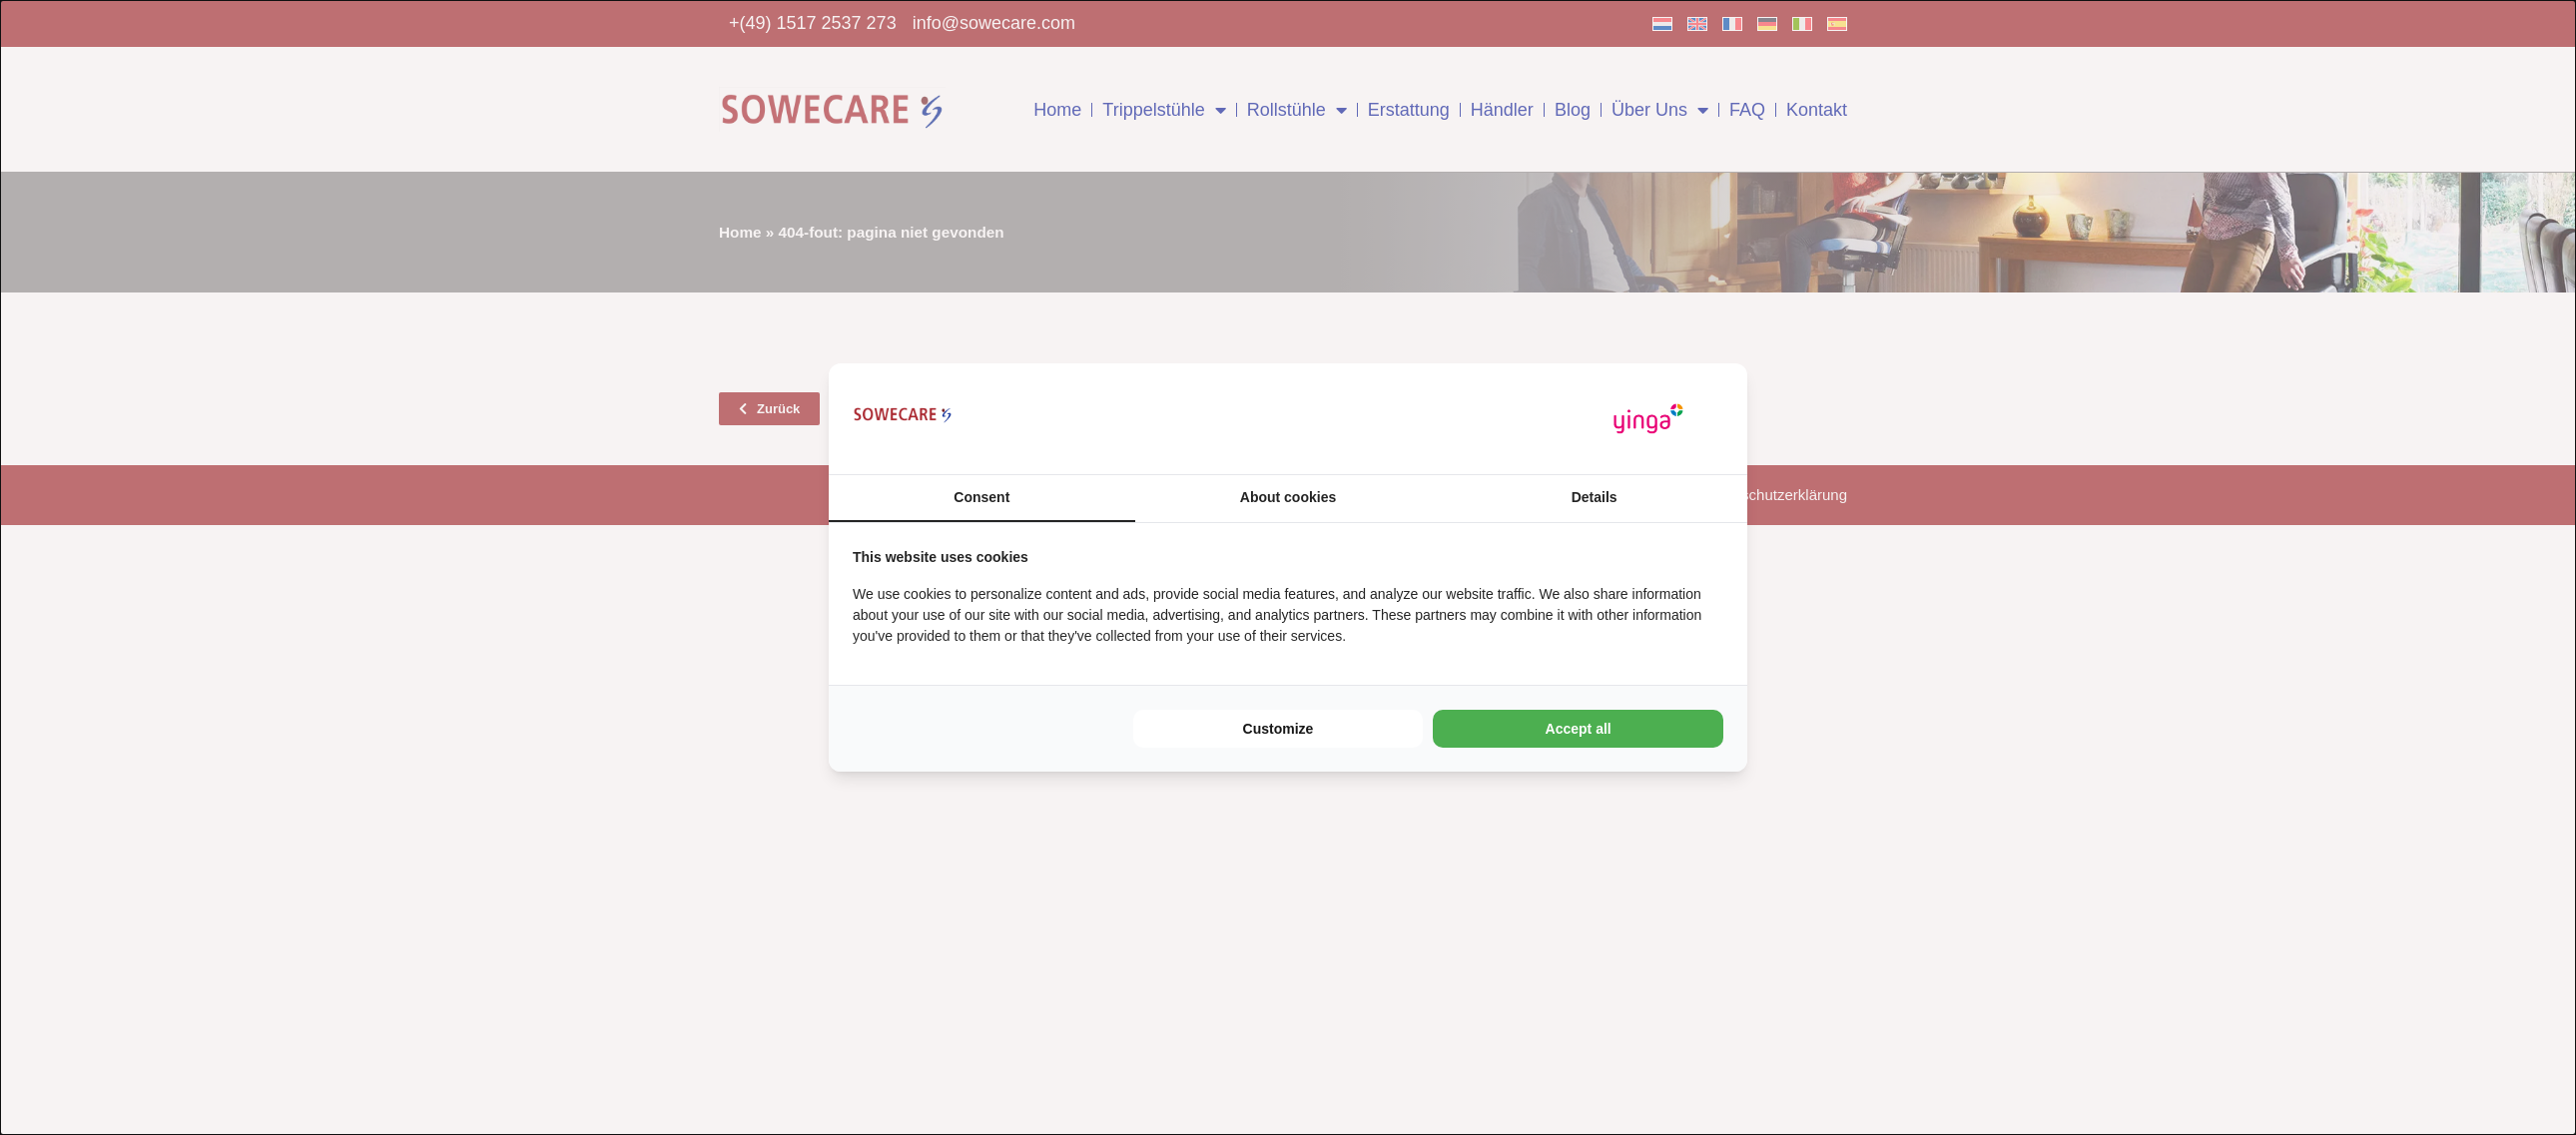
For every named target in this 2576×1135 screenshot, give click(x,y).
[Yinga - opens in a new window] (1648, 418)
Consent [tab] (981, 497)
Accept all (1578, 729)
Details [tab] (1594, 497)
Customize (1278, 729)
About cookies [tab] (1288, 497)
